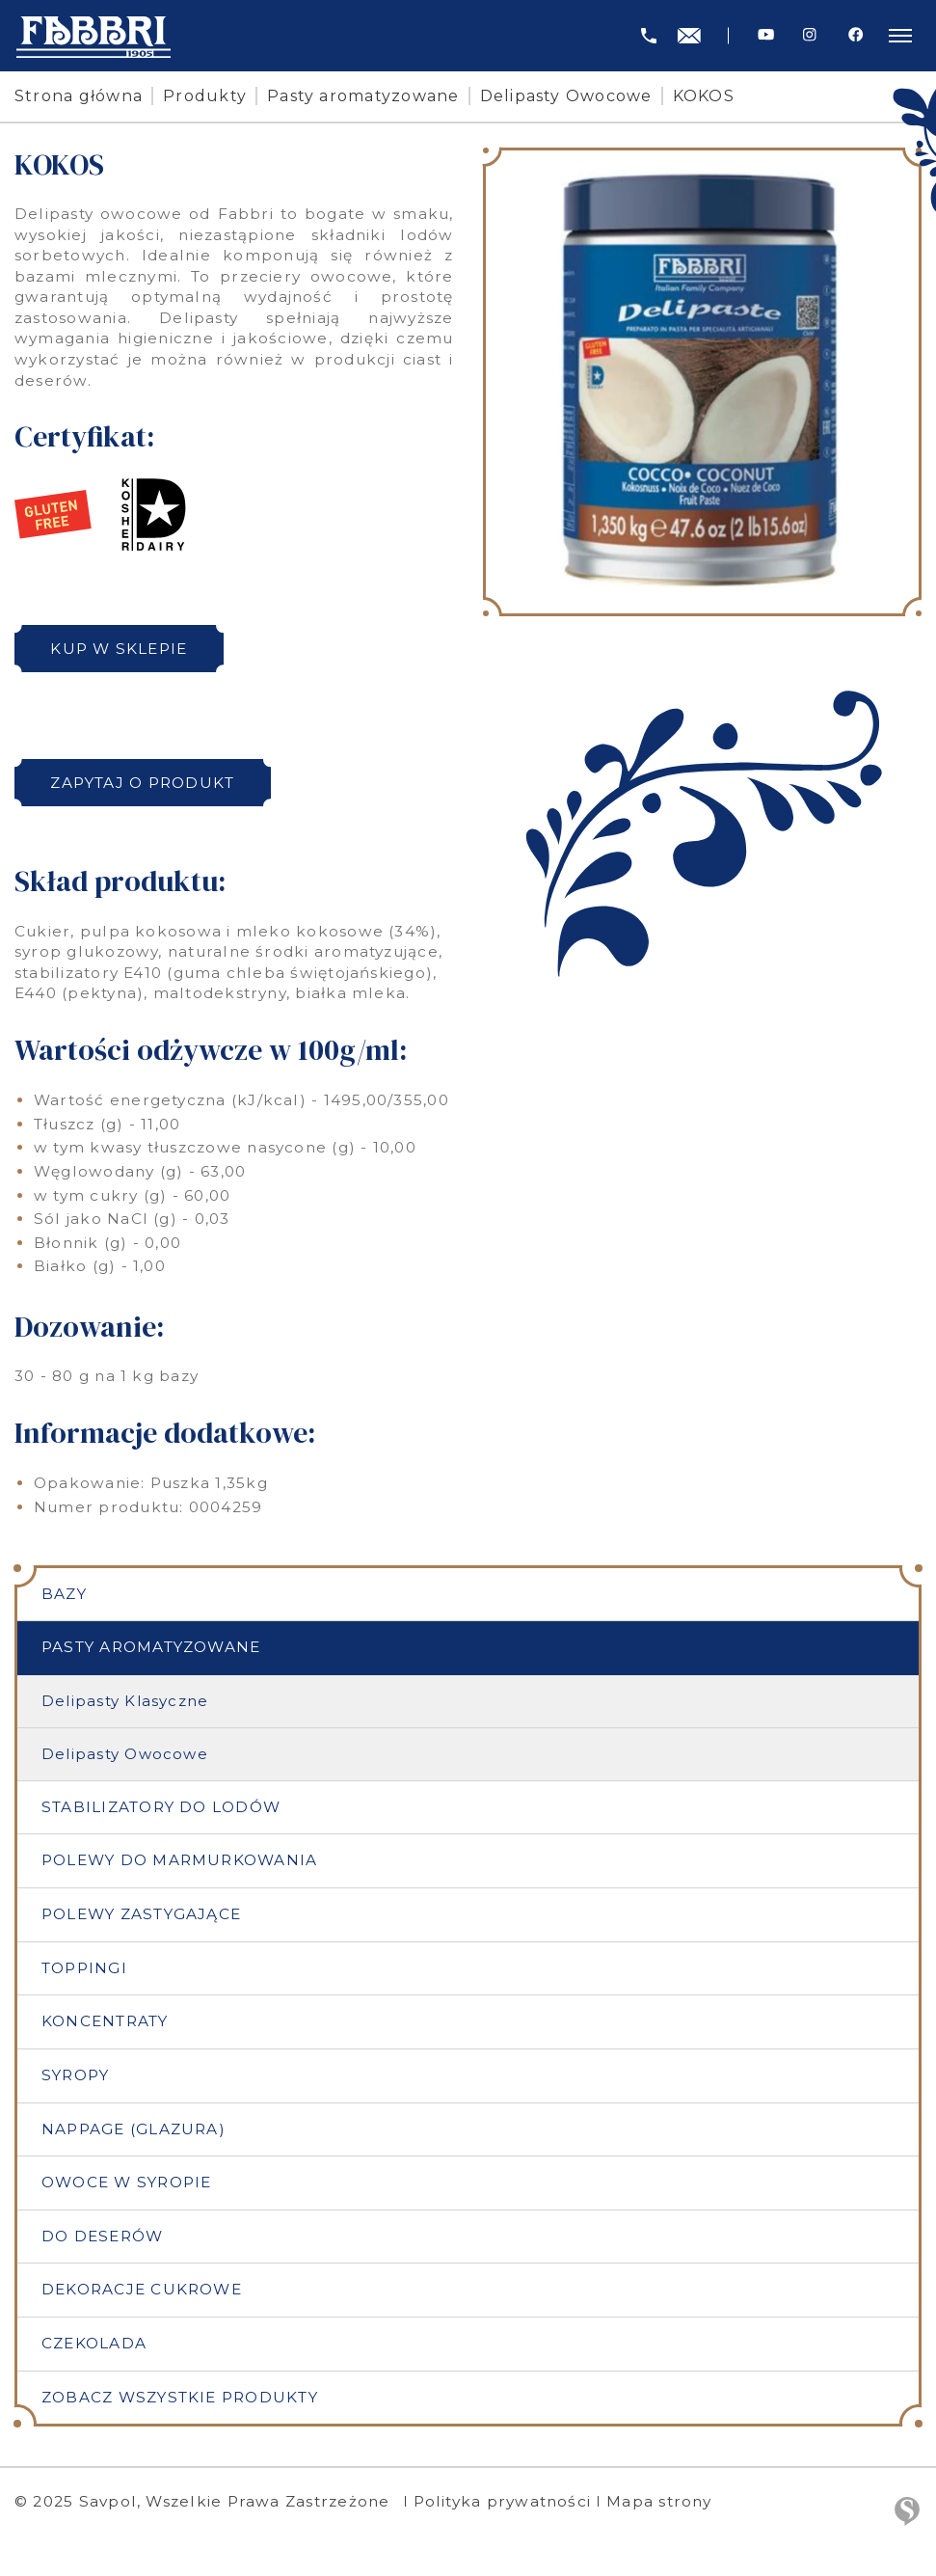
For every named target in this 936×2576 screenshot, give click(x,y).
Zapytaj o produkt (142, 782)
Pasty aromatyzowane (363, 96)
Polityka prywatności (503, 2501)
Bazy (64, 1594)
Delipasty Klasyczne (124, 1701)
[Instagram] (809, 35)
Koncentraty (105, 2021)
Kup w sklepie (118, 648)
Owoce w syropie (126, 2182)
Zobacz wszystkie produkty (179, 2397)
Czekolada (94, 2343)
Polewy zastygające (141, 1914)
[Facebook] (855, 35)
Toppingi (84, 1968)
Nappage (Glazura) (133, 2129)
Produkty (205, 96)
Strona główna (78, 96)
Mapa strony (659, 2501)
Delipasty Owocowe (566, 96)
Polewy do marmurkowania (179, 1860)
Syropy (75, 2075)
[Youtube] (766, 35)
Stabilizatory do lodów (161, 1807)
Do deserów (102, 2236)
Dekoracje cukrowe (141, 2289)
